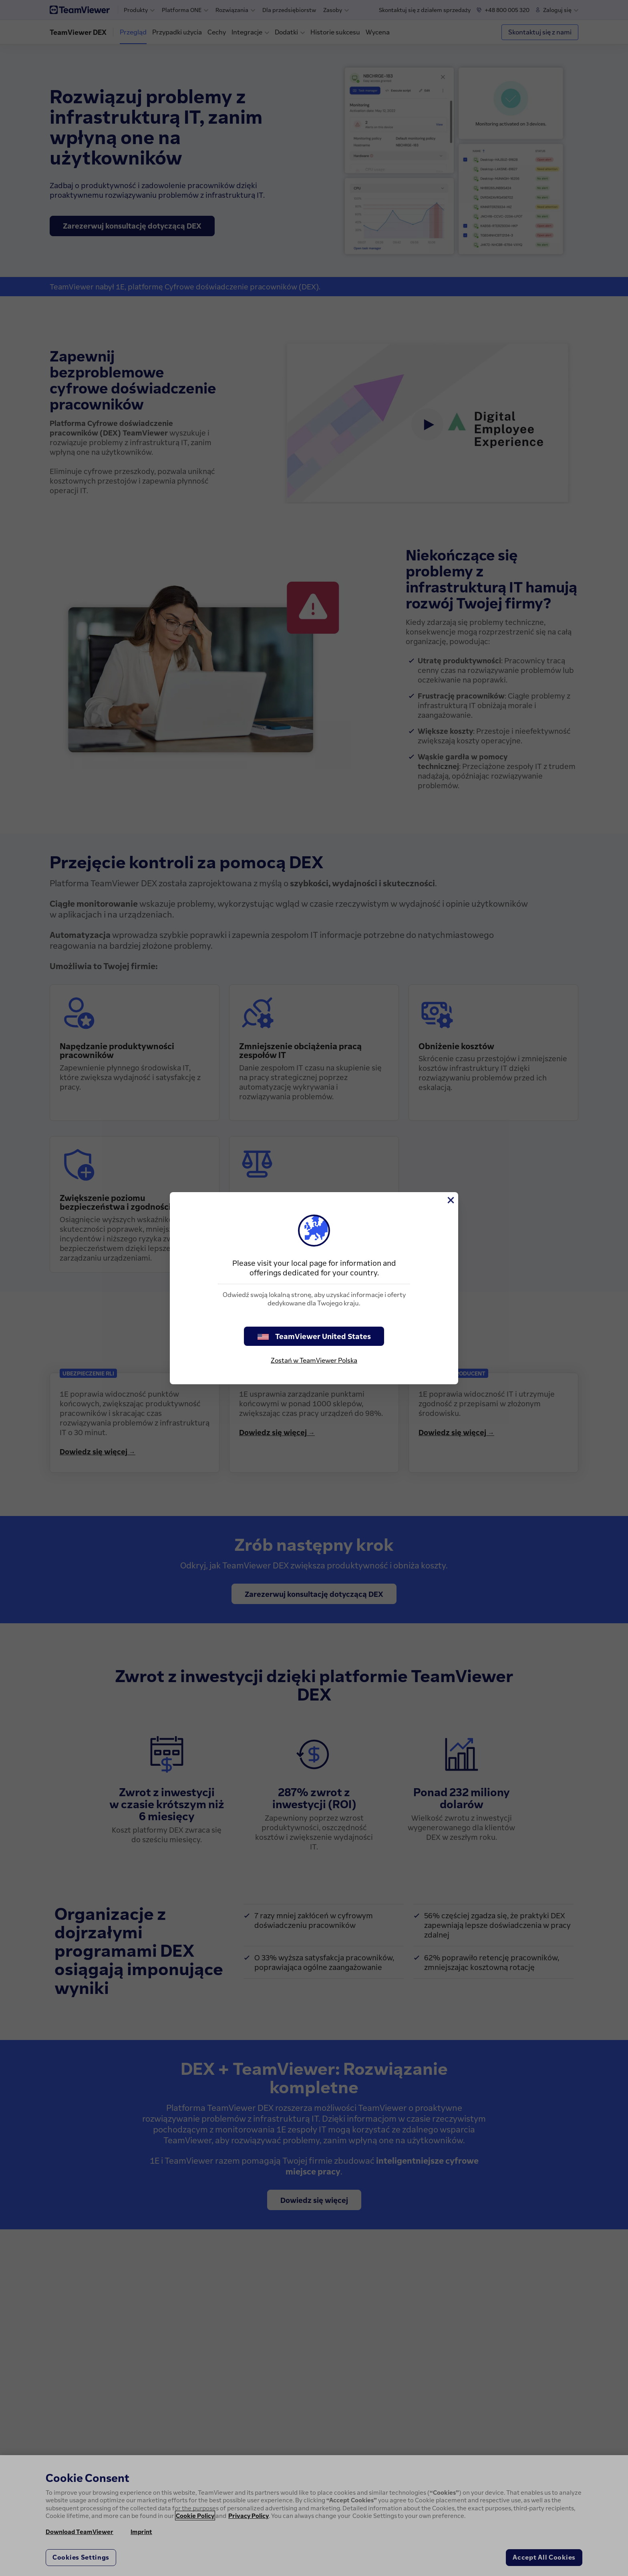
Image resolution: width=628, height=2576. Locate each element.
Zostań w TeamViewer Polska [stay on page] (314, 1360)
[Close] (450, 1200)
